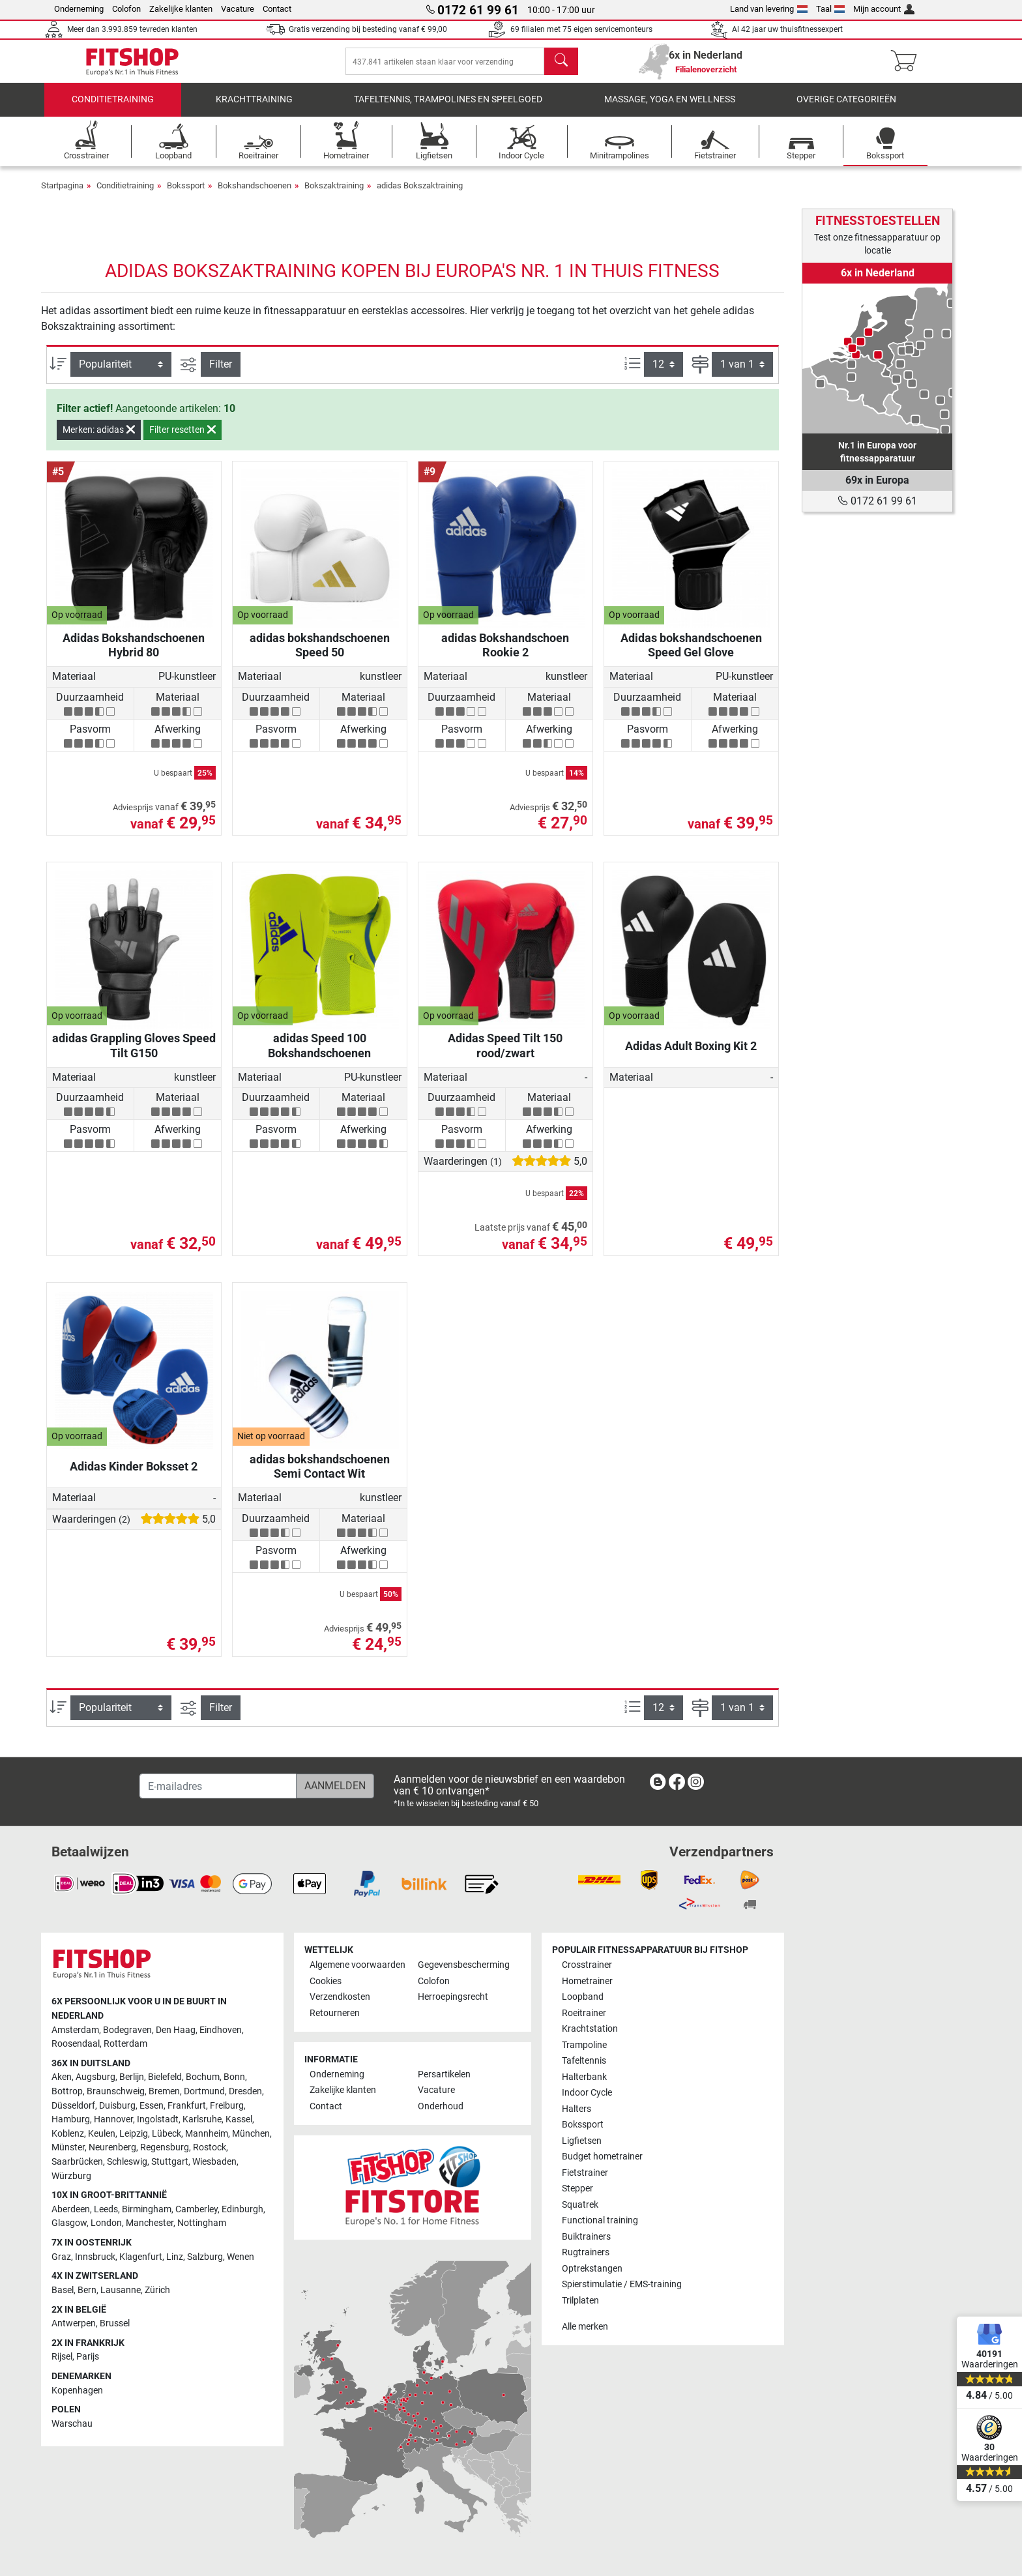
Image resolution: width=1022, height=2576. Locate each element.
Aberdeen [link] (70, 2209)
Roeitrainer (584, 2013)
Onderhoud (440, 2106)
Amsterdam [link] (75, 2030)
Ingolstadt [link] (158, 2119)
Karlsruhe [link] (202, 2119)
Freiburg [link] (227, 2105)
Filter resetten (182, 438)
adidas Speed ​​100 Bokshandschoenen (319, 1054)
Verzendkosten (340, 1996)
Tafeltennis (584, 2060)
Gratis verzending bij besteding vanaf (368, 29)
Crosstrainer (587, 1964)
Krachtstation (590, 2028)
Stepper (577, 2188)
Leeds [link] (106, 2209)
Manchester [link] (149, 2223)
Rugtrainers (585, 2252)
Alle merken (585, 2326)
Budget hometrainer (602, 2156)
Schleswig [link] (127, 2161)
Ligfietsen (582, 2140)
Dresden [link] (245, 2091)
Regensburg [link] (164, 2147)
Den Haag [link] (176, 2030)
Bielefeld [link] (165, 2077)
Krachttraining (254, 108)
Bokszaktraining (334, 194)
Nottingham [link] (201, 2223)
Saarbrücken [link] (77, 2161)
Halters (576, 2109)
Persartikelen (444, 2074)
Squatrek (580, 2204)
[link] (877, 358)
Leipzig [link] (133, 2133)
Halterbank (584, 2077)
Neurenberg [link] (112, 2147)
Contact (277, 9)
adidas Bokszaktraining (420, 194)
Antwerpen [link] (73, 2323)
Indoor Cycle (587, 2092)
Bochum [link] (203, 2077)
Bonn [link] (234, 2077)
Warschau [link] (72, 2423)
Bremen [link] (164, 2091)
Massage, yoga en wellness (669, 108)
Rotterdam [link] (125, 2043)
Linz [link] (174, 2256)
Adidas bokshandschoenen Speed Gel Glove (691, 654)
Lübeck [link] (166, 2133)
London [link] (106, 2223)
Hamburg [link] (70, 2119)
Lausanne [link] (120, 2290)
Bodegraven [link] (127, 2030)
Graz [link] (61, 2256)
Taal (830, 9)
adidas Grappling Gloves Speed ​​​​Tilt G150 (134, 1054)
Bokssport (186, 194)
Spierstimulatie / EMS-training (622, 2284)
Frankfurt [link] (187, 2105)
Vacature (237, 9)
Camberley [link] (196, 2209)
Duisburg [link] (117, 2105)
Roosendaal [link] (75, 2043)
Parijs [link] (87, 2356)
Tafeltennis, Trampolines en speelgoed (448, 108)
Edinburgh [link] (242, 2209)
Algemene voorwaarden (357, 1964)
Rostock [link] (209, 2147)
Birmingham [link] (146, 2209)
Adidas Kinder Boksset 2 (133, 1475)
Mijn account (883, 9)
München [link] (251, 2133)
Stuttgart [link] (169, 2161)
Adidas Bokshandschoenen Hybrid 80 (134, 654)
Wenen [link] (240, 2256)
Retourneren (335, 2013)
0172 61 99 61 (877, 501)
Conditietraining (113, 108)
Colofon (126, 9)
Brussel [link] (115, 2323)
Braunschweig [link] (116, 2091)
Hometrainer (587, 1981)
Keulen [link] (101, 2133)
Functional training (600, 2220)
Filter (220, 373)
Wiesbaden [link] (214, 2161)
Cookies (326, 1981)
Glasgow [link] (69, 2223)
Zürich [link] (157, 2290)
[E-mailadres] (218, 1786)
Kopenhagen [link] (77, 2390)
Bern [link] (87, 2290)
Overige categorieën (846, 108)
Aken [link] (61, 2077)
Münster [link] (68, 2147)
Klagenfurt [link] (140, 2256)
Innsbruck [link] (95, 2256)
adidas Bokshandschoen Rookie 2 (505, 654)
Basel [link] (62, 2290)
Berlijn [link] (131, 2077)
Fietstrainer (585, 2172)
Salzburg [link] (205, 2256)
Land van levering (769, 9)
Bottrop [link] (67, 2091)
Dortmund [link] (204, 2091)
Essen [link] (151, 2105)
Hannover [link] (113, 2119)
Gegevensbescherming (464, 1964)
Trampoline (584, 2045)
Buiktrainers (586, 2236)
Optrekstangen (592, 2268)
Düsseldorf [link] (73, 2105)
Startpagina (62, 194)
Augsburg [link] (95, 2077)
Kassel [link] (239, 2119)
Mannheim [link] (206, 2133)
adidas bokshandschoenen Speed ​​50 (320, 654)
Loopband (583, 1996)
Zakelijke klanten (180, 9)
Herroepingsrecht (453, 1996)
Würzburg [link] (71, 2176)
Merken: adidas (99, 438)
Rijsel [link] (61, 2356)
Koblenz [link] (67, 2133)
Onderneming (79, 9)
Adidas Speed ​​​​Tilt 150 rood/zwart (505, 1054)
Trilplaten (580, 2300)
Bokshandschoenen (254, 194)
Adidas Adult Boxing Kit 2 (691, 1055)
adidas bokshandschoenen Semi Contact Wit (320, 1475)
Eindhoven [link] (220, 2030)
